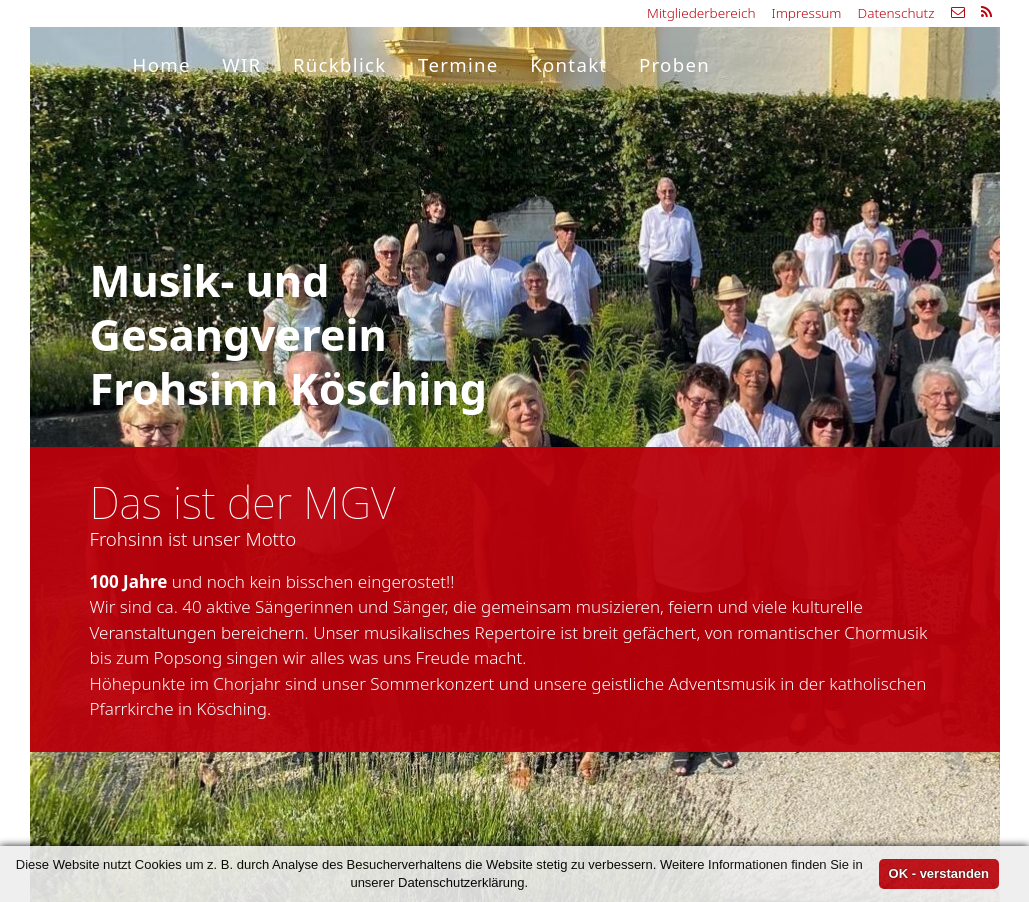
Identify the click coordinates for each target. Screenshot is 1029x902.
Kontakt (568, 64)
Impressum (807, 12)
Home (162, 64)
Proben (674, 64)
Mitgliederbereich (701, 12)
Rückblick (340, 64)
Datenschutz (895, 12)
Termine (458, 64)
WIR (241, 64)
